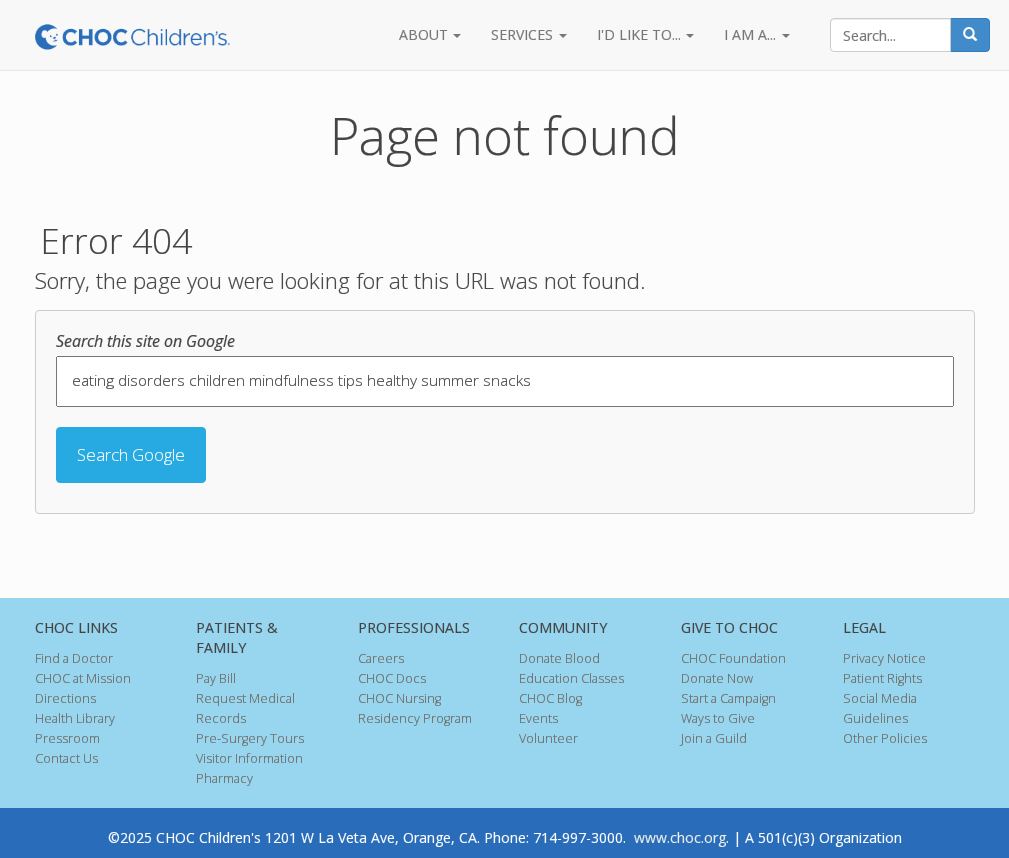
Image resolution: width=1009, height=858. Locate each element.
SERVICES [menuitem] (522, 34)
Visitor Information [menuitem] (249, 758)
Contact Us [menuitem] (66, 758)
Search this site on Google (145, 341)
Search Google (131, 454)
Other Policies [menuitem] (885, 738)
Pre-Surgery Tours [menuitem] (250, 738)
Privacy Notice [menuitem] (884, 658)
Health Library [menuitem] (75, 718)
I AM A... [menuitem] (750, 34)
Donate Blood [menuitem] (559, 658)
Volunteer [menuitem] (548, 738)
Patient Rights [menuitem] (882, 678)
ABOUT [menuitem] (423, 34)
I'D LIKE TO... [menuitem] (639, 34)
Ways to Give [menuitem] (718, 718)
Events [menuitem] (538, 718)
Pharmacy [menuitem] (224, 778)
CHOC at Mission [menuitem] (83, 678)
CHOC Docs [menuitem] (392, 678)
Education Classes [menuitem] (571, 678)
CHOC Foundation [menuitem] (733, 658)
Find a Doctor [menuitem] (74, 658)
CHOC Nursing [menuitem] (399, 698)
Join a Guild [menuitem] (714, 738)
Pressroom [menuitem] (67, 738)
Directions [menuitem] (65, 698)
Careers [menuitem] (381, 658)
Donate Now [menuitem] (717, 678)
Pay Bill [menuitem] (216, 678)
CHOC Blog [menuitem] (550, 698)
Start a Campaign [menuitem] (728, 698)
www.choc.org (680, 837)
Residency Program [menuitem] (415, 718)
